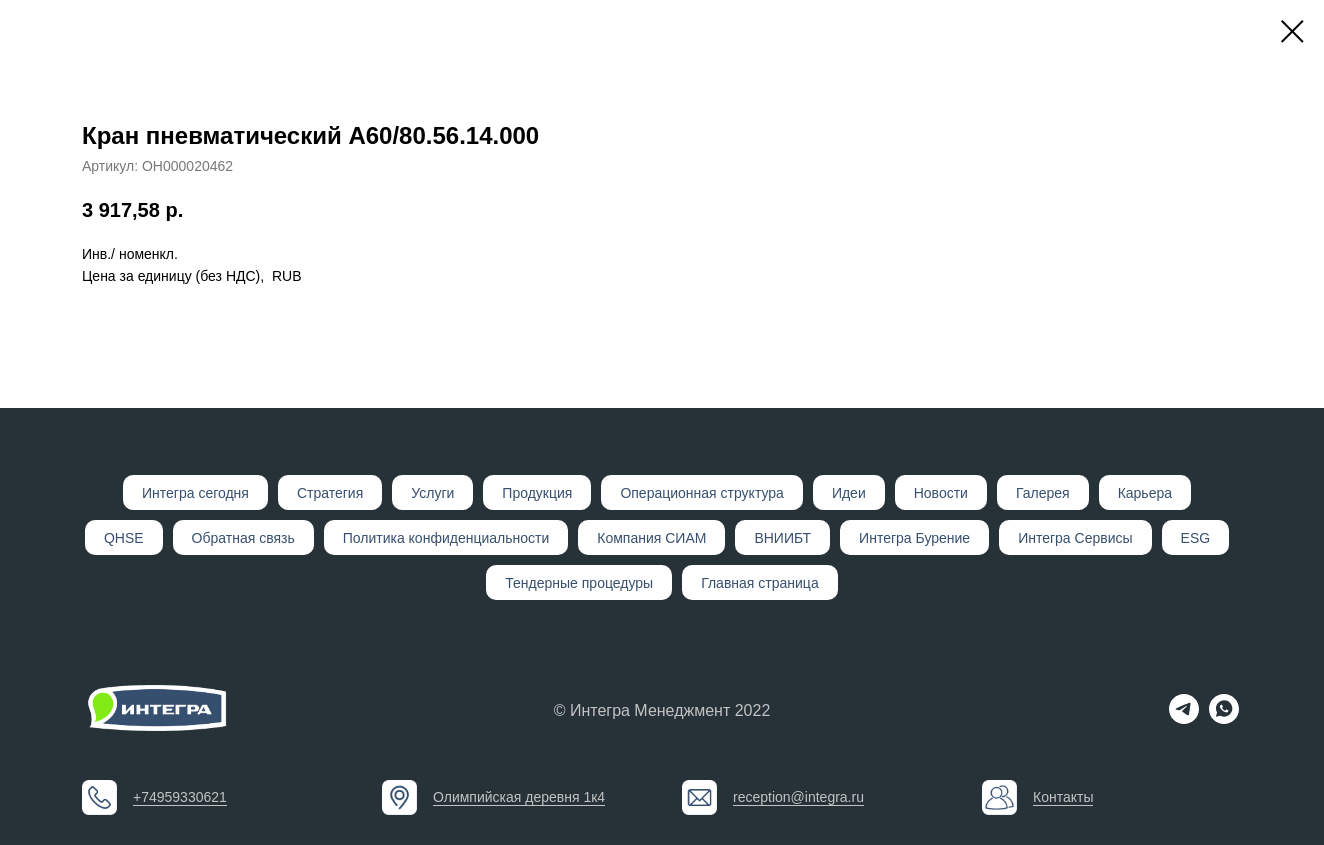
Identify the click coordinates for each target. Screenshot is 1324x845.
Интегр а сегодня (195, 493)
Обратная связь (243, 538)
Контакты (1063, 797)
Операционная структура (701, 493)
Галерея (1043, 493)
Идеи (849, 493)
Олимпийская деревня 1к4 (519, 797)
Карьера (1145, 493)
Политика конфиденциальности (446, 538)
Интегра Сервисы (1075, 538)
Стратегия (330, 493)
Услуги (432, 493)
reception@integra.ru (798, 797)
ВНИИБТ (782, 538)
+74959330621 (180, 797)
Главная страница (760, 583)
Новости (941, 493)
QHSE (124, 538)
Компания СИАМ (651, 538)
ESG (1196, 538)
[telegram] (1184, 718)
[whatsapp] (1224, 718)
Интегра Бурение (914, 538)
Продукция (537, 493)
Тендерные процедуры (579, 583)
